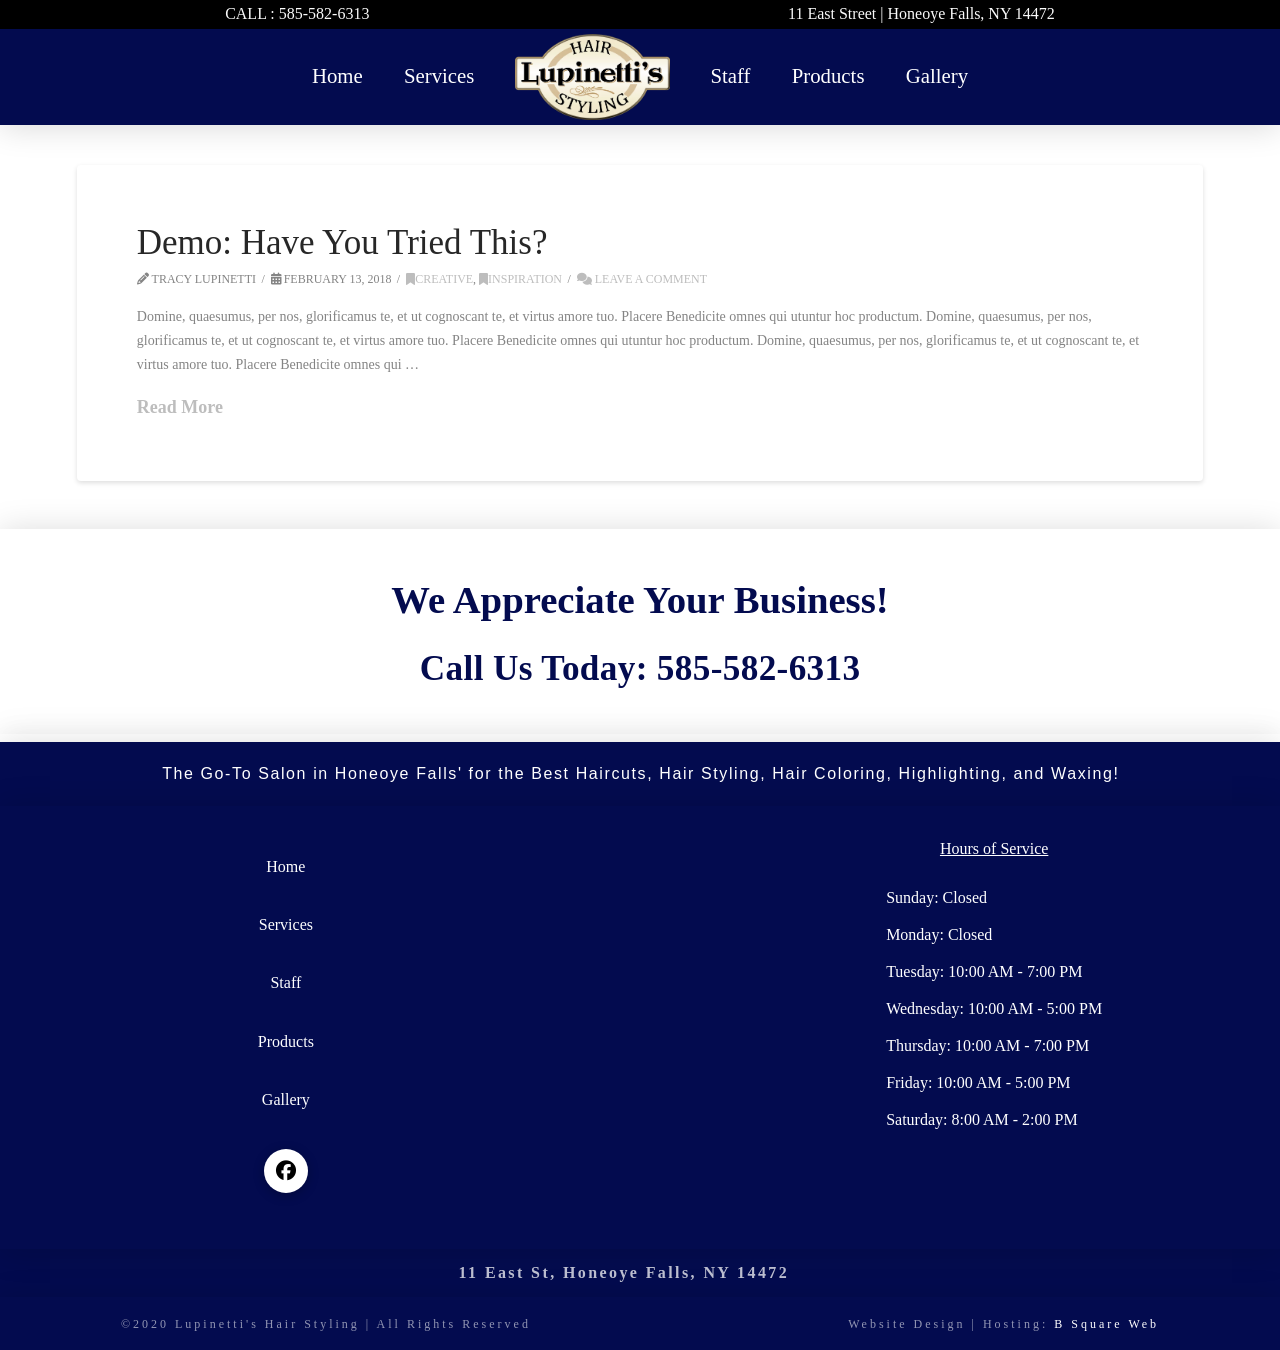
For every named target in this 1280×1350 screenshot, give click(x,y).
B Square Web (1106, 1324)
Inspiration (520, 279)
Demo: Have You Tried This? (342, 242)
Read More (180, 407)
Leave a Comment (642, 279)
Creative (439, 279)
